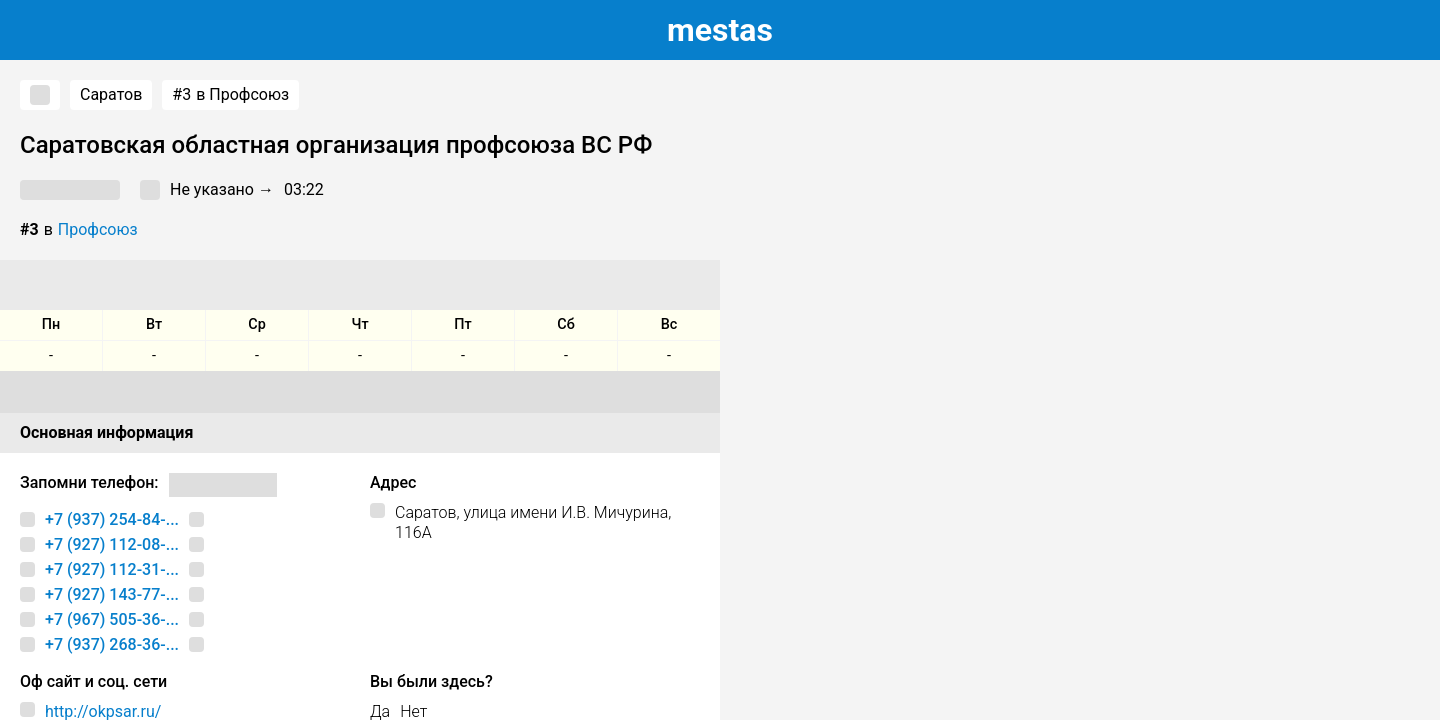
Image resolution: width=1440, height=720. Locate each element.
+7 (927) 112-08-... (112, 544)
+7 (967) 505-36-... (112, 619)
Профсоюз (98, 229)
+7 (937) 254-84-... (112, 519)
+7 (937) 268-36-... (112, 644)
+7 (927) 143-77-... (112, 594)
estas (720, 30)
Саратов (111, 94)
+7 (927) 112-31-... (112, 569)
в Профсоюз (230, 95)
